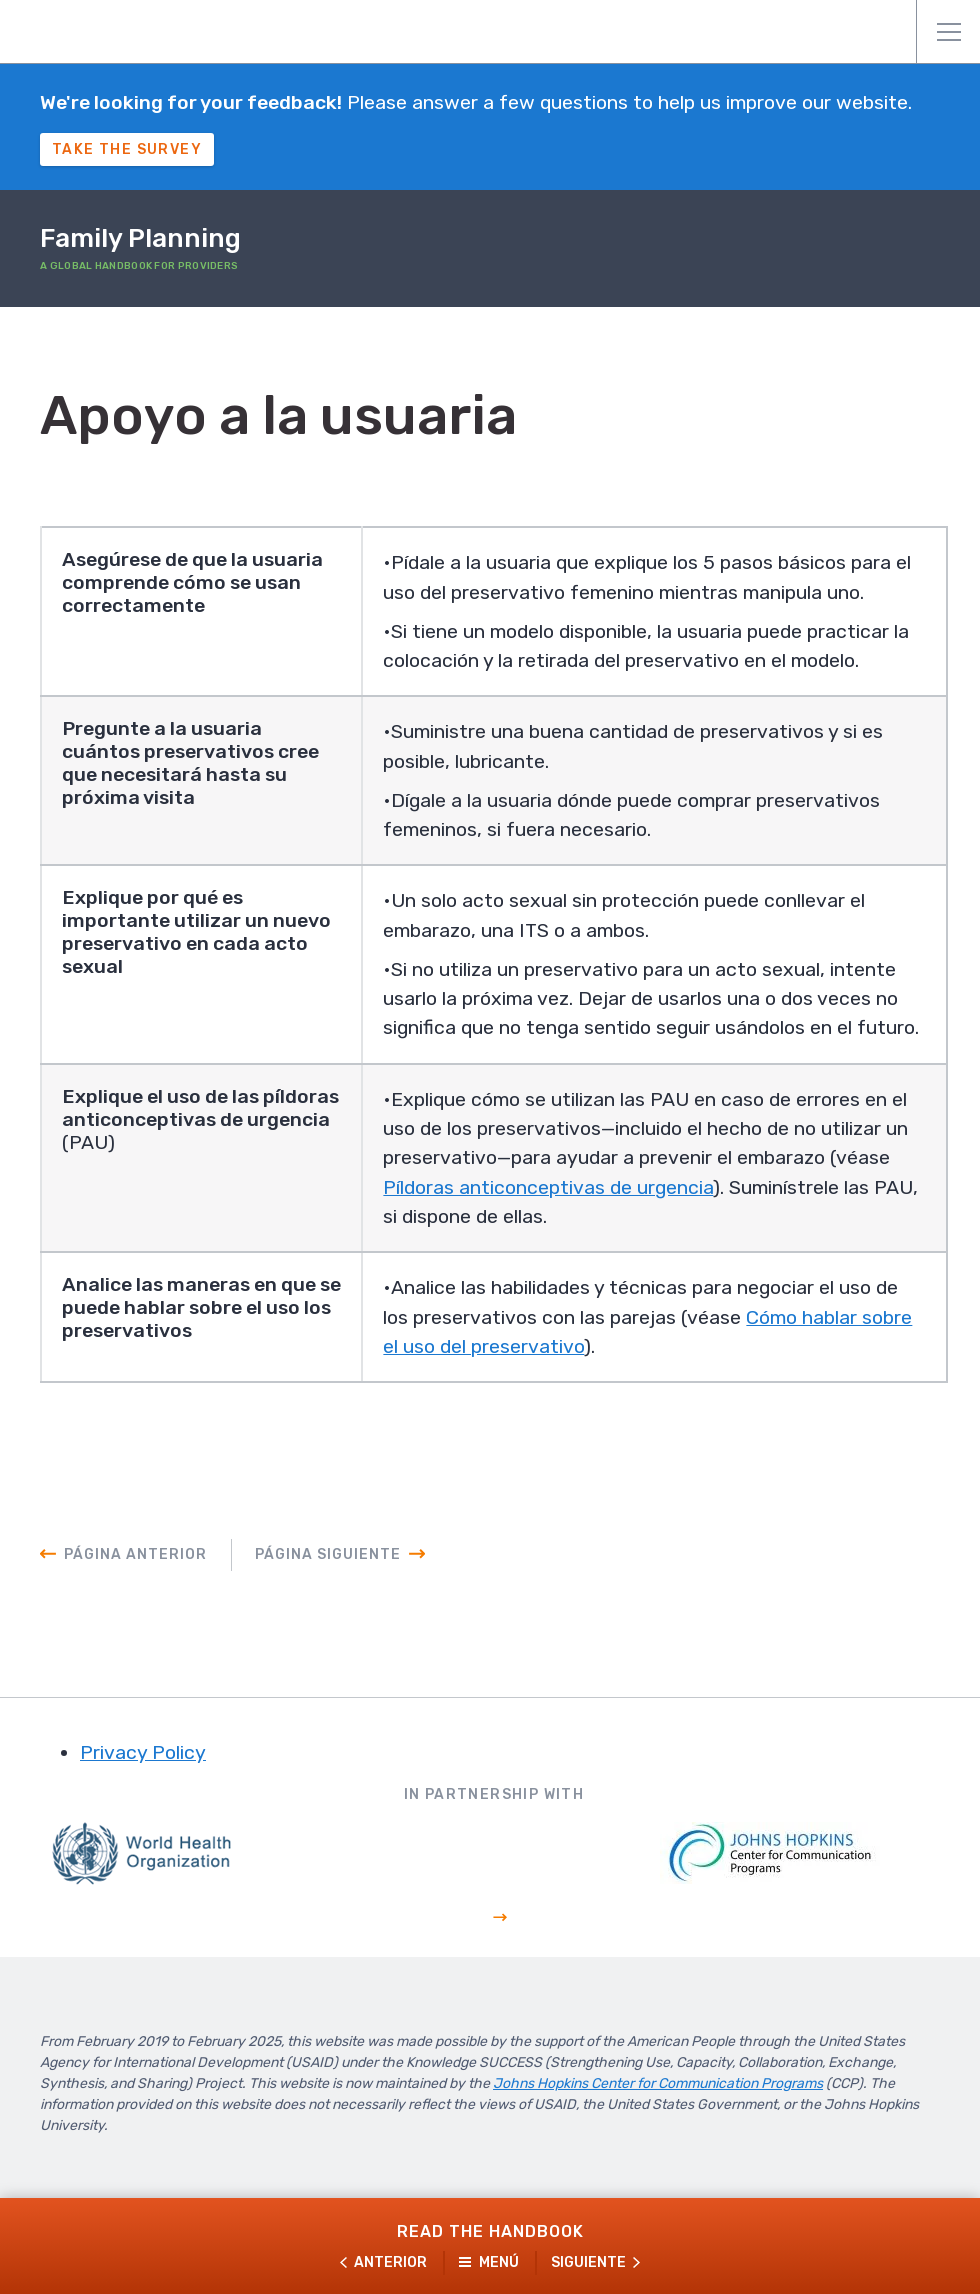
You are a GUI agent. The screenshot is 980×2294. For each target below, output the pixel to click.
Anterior (390, 2262)
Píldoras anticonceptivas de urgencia (623, 1230)
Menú (949, 32)
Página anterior (135, 1601)
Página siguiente (328, 1601)
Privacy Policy (143, 1800)
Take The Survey (127, 150)
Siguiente (588, 2262)
